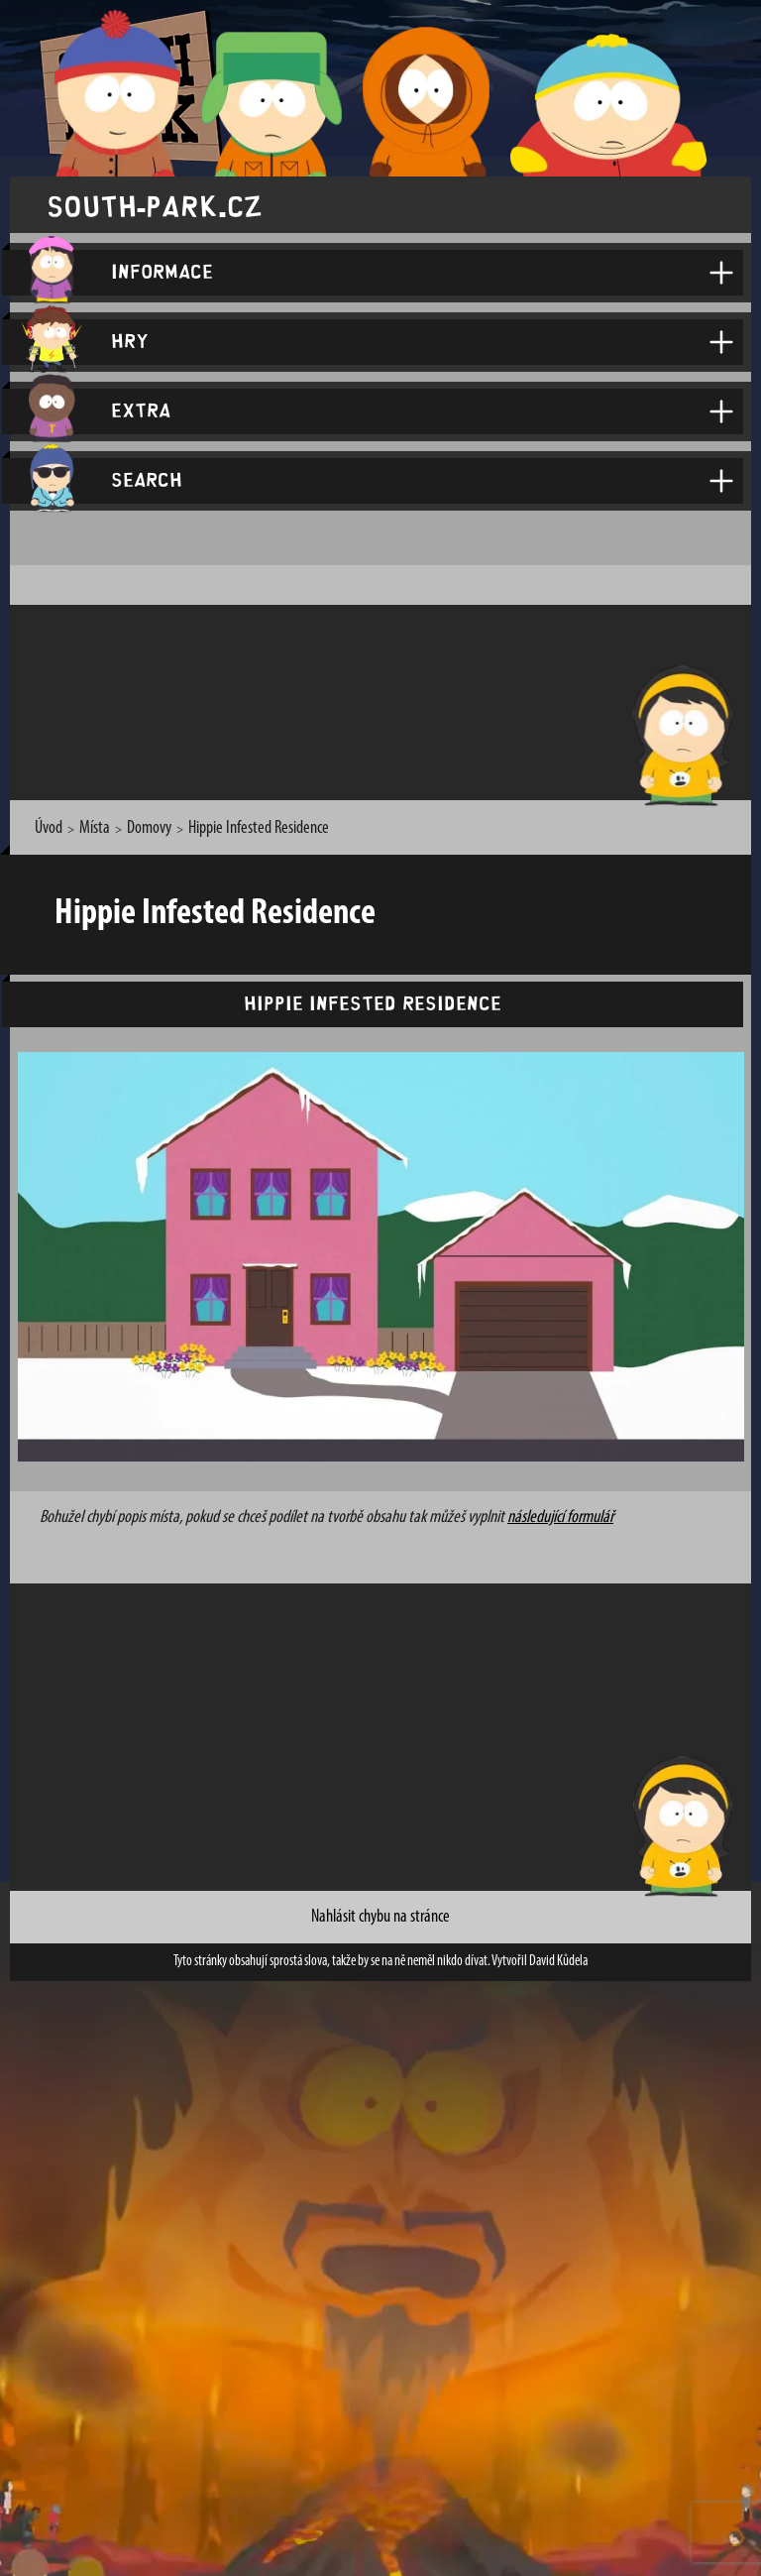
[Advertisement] (385, 699)
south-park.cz (155, 204)
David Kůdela (558, 1961)
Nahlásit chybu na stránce (380, 1917)
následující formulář (560, 1517)
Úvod (48, 828)
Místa (94, 828)
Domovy (149, 828)
